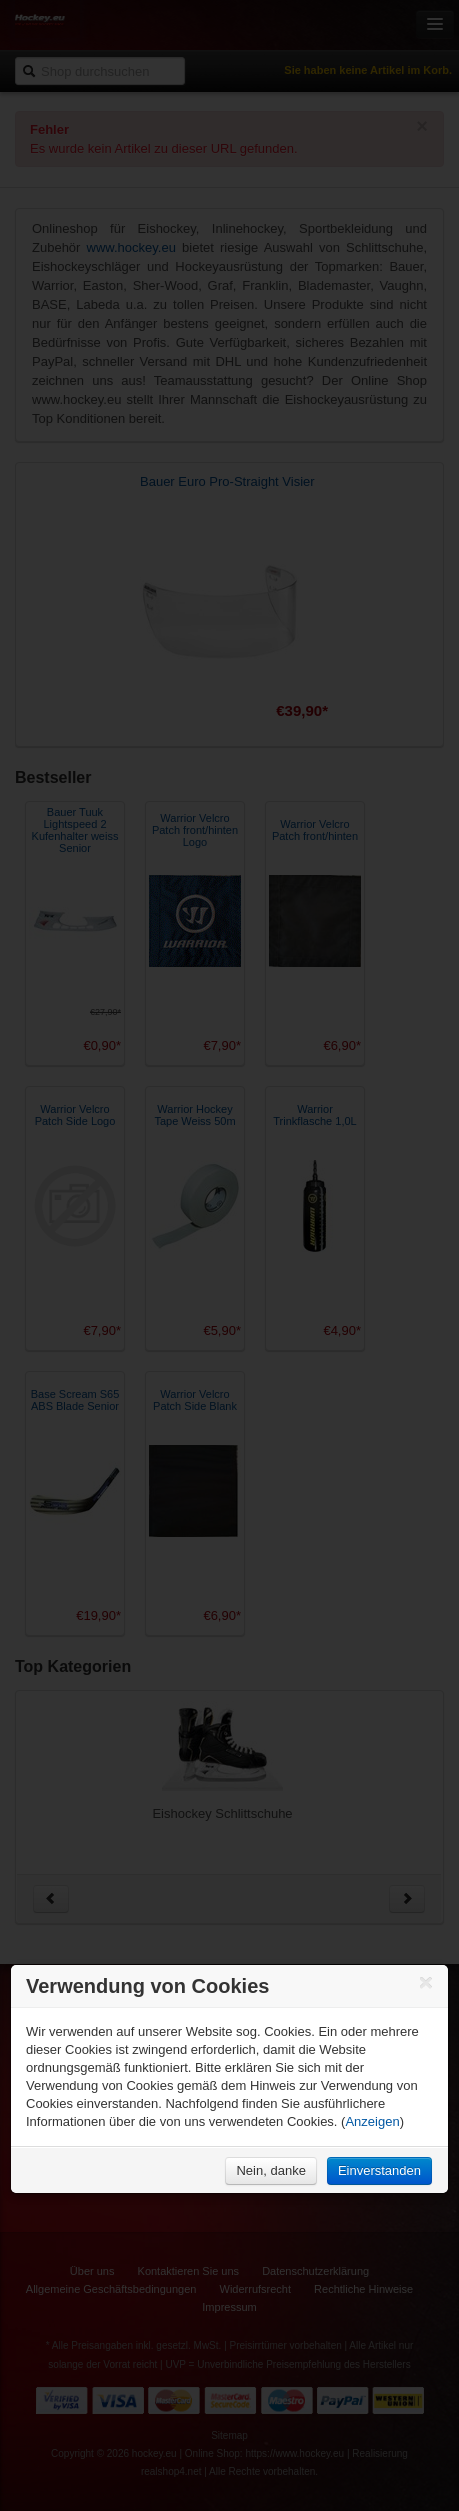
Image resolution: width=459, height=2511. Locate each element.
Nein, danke (270, 2170)
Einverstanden (379, 2170)
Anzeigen (372, 2121)
